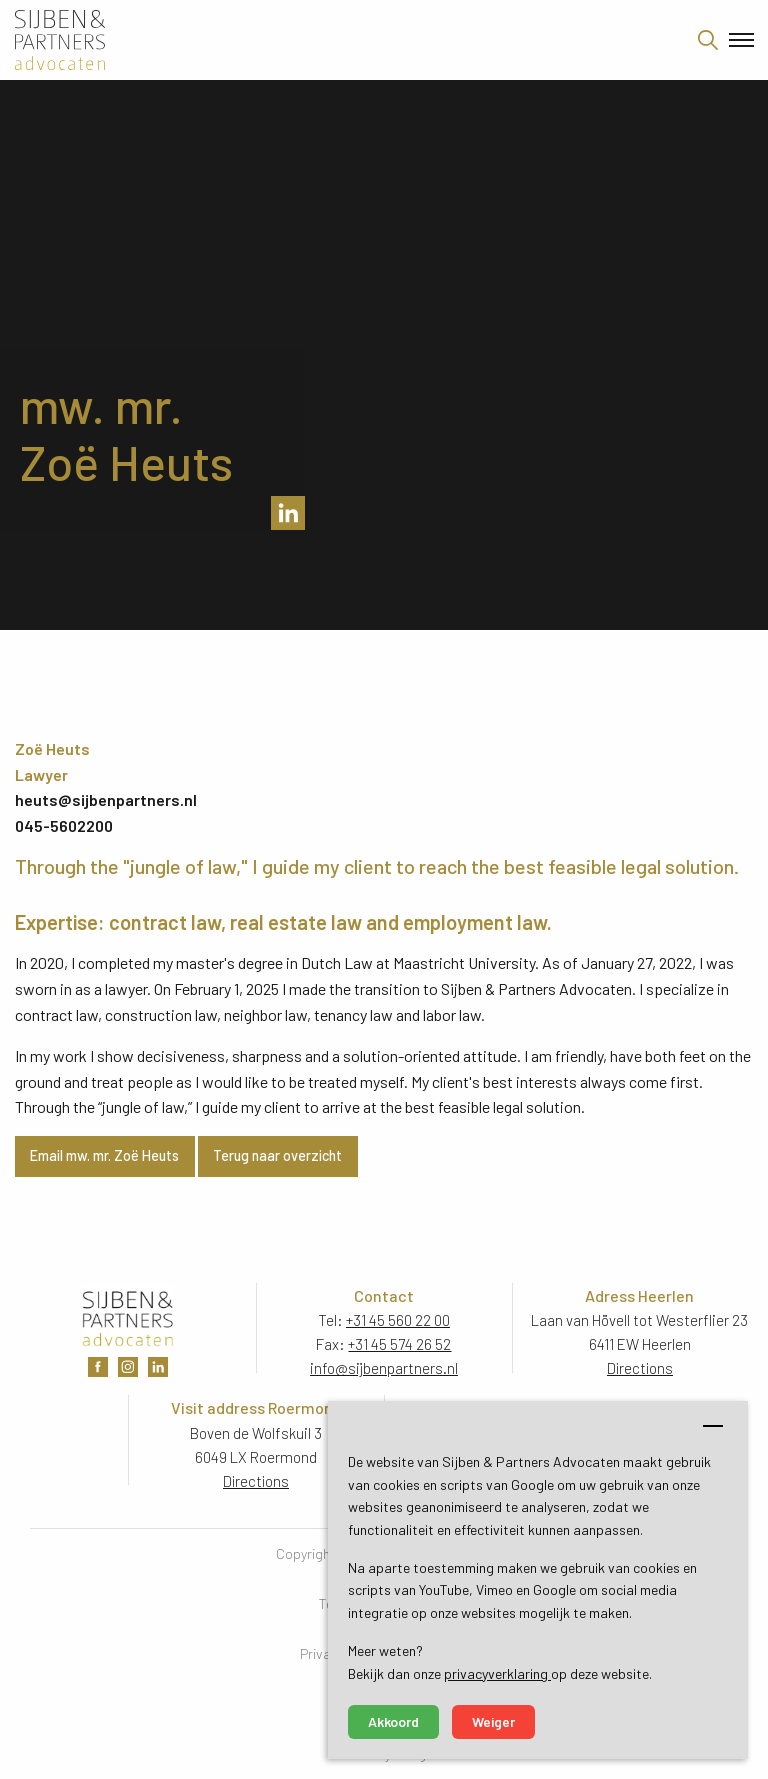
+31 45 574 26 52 (399, 1344)
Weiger (493, 1721)
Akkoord (393, 1721)
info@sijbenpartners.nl (384, 1368)
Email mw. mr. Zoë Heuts (104, 1155)
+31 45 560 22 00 (398, 1320)
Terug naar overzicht (277, 1155)
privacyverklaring (497, 1673)
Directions (640, 1368)
